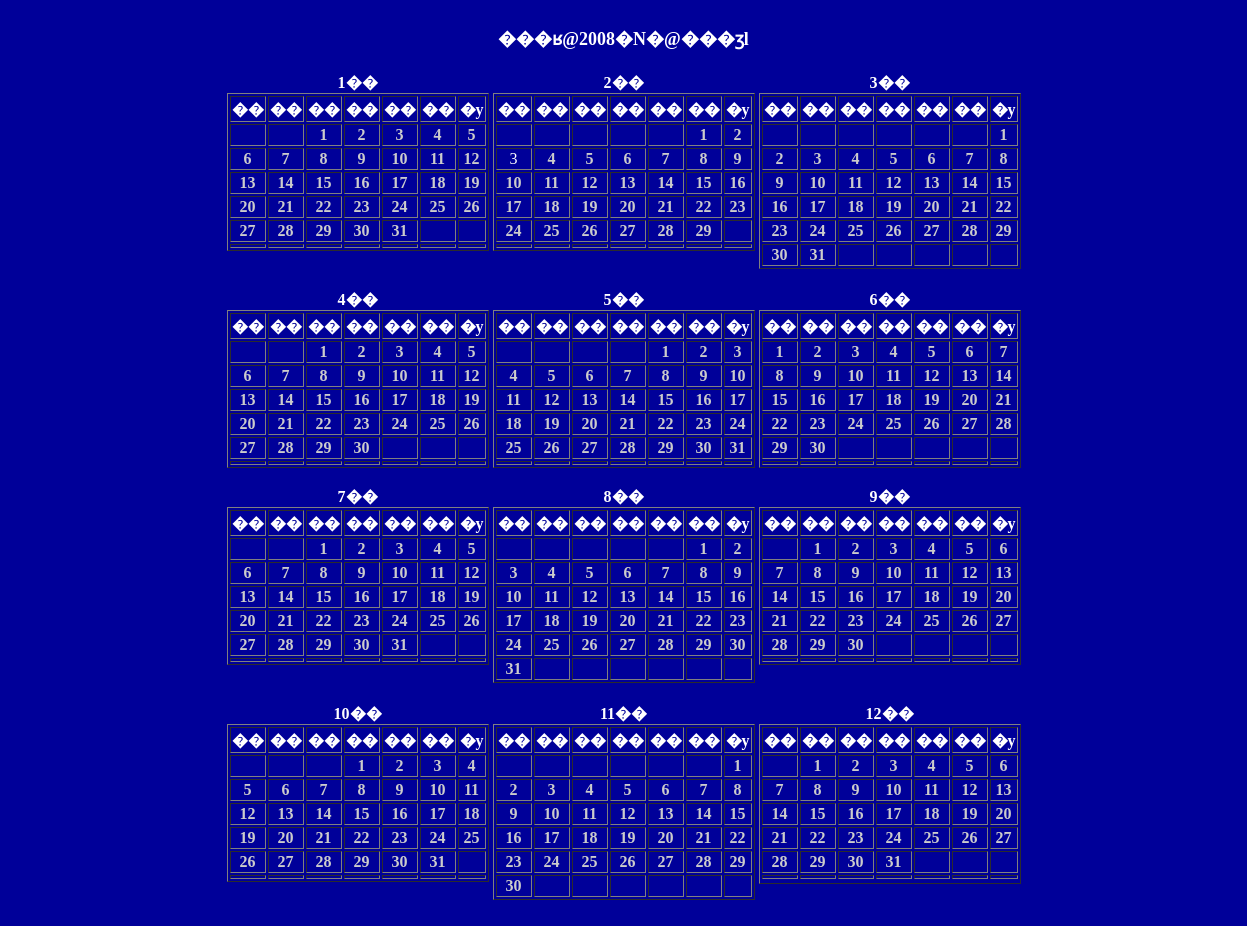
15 (324, 182)
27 (248, 230)
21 (286, 206)
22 (324, 206)
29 (324, 230)
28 (286, 230)
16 (362, 182)
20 (248, 206)
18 (438, 182)
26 (472, 206)
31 (400, 230)
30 (362, 230)
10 (400, 158)
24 (400, 206)
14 (286, 182)
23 (362, 206)
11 (437, 158)
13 (248, 182)
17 (400, 182)
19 (472, 182)
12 (472, 158)
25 (438, 206)
